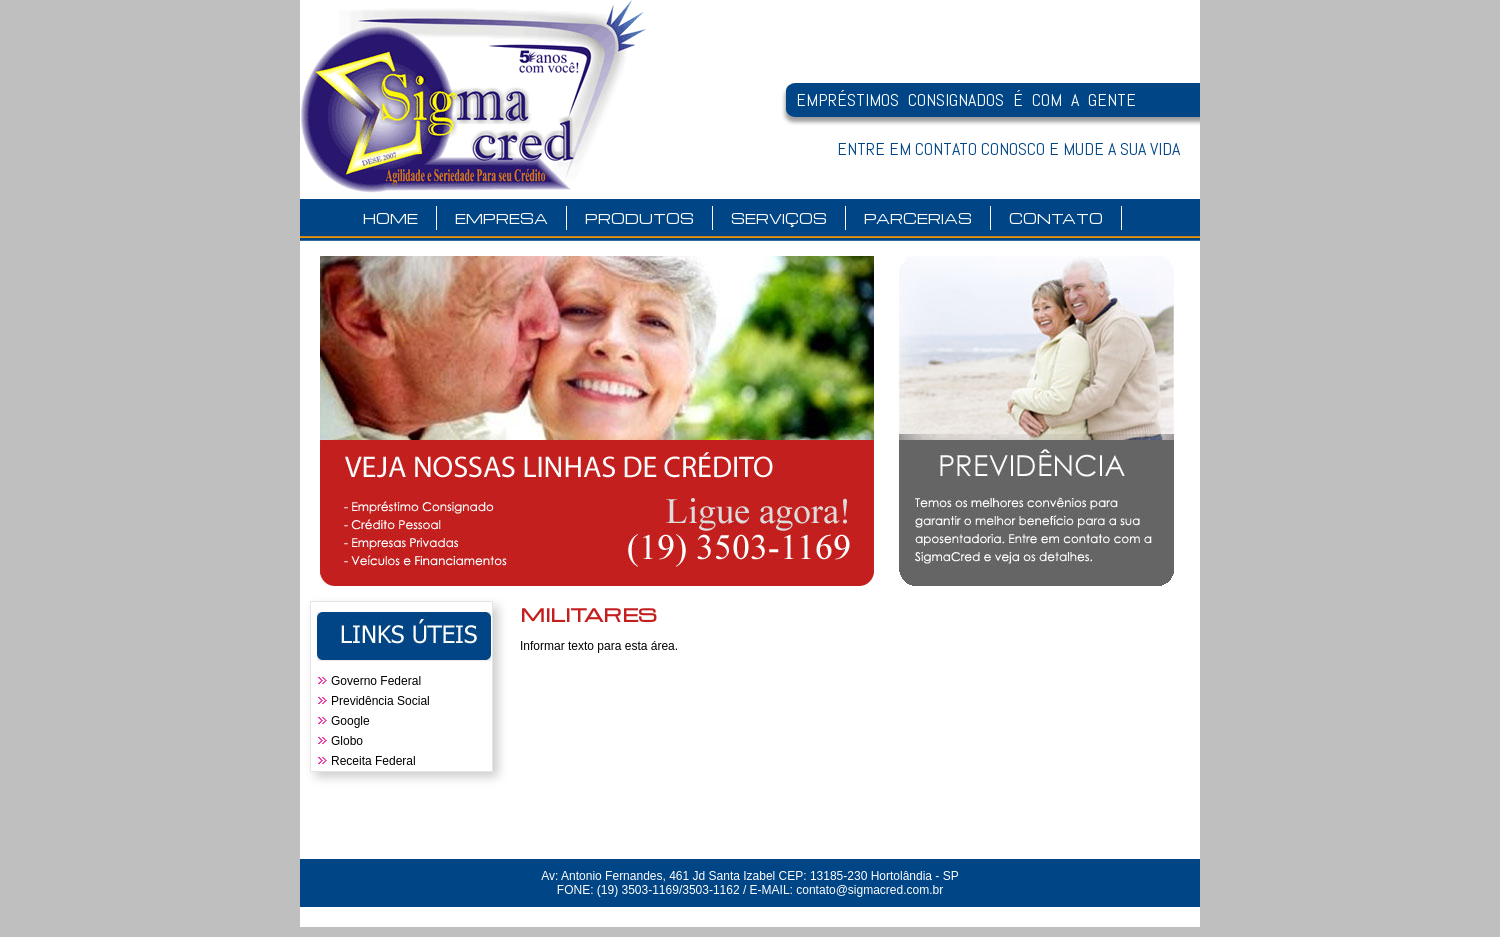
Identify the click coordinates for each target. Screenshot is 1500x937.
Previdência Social (380, 701)
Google (350, 721)
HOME (390, 218)
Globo (347, 741)
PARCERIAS (918, 218)
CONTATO (1056, 218)
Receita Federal (373, 761)
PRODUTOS (639, 218)
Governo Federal (376, 681)
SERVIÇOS (779, 218)
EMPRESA (501, 218)
